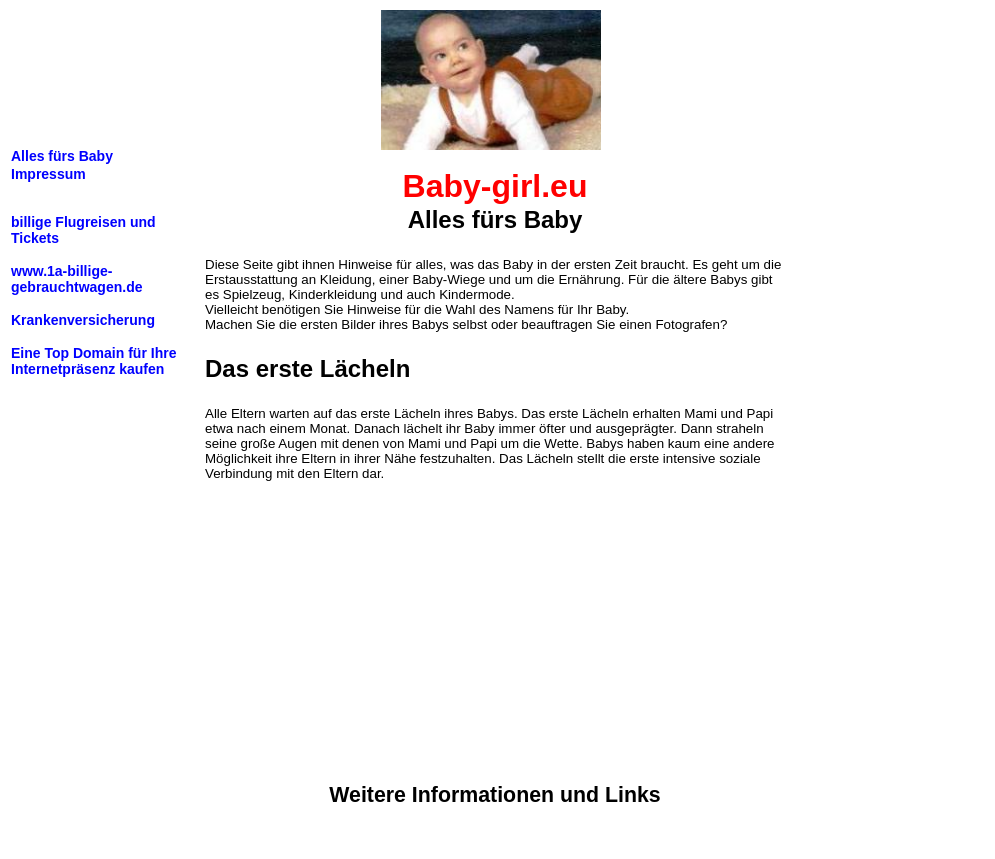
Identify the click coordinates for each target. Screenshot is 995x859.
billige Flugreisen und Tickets (83, 230)
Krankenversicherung (83, 320)
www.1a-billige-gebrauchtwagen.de (76, 279)
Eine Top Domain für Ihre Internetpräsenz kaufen (93, 361)
